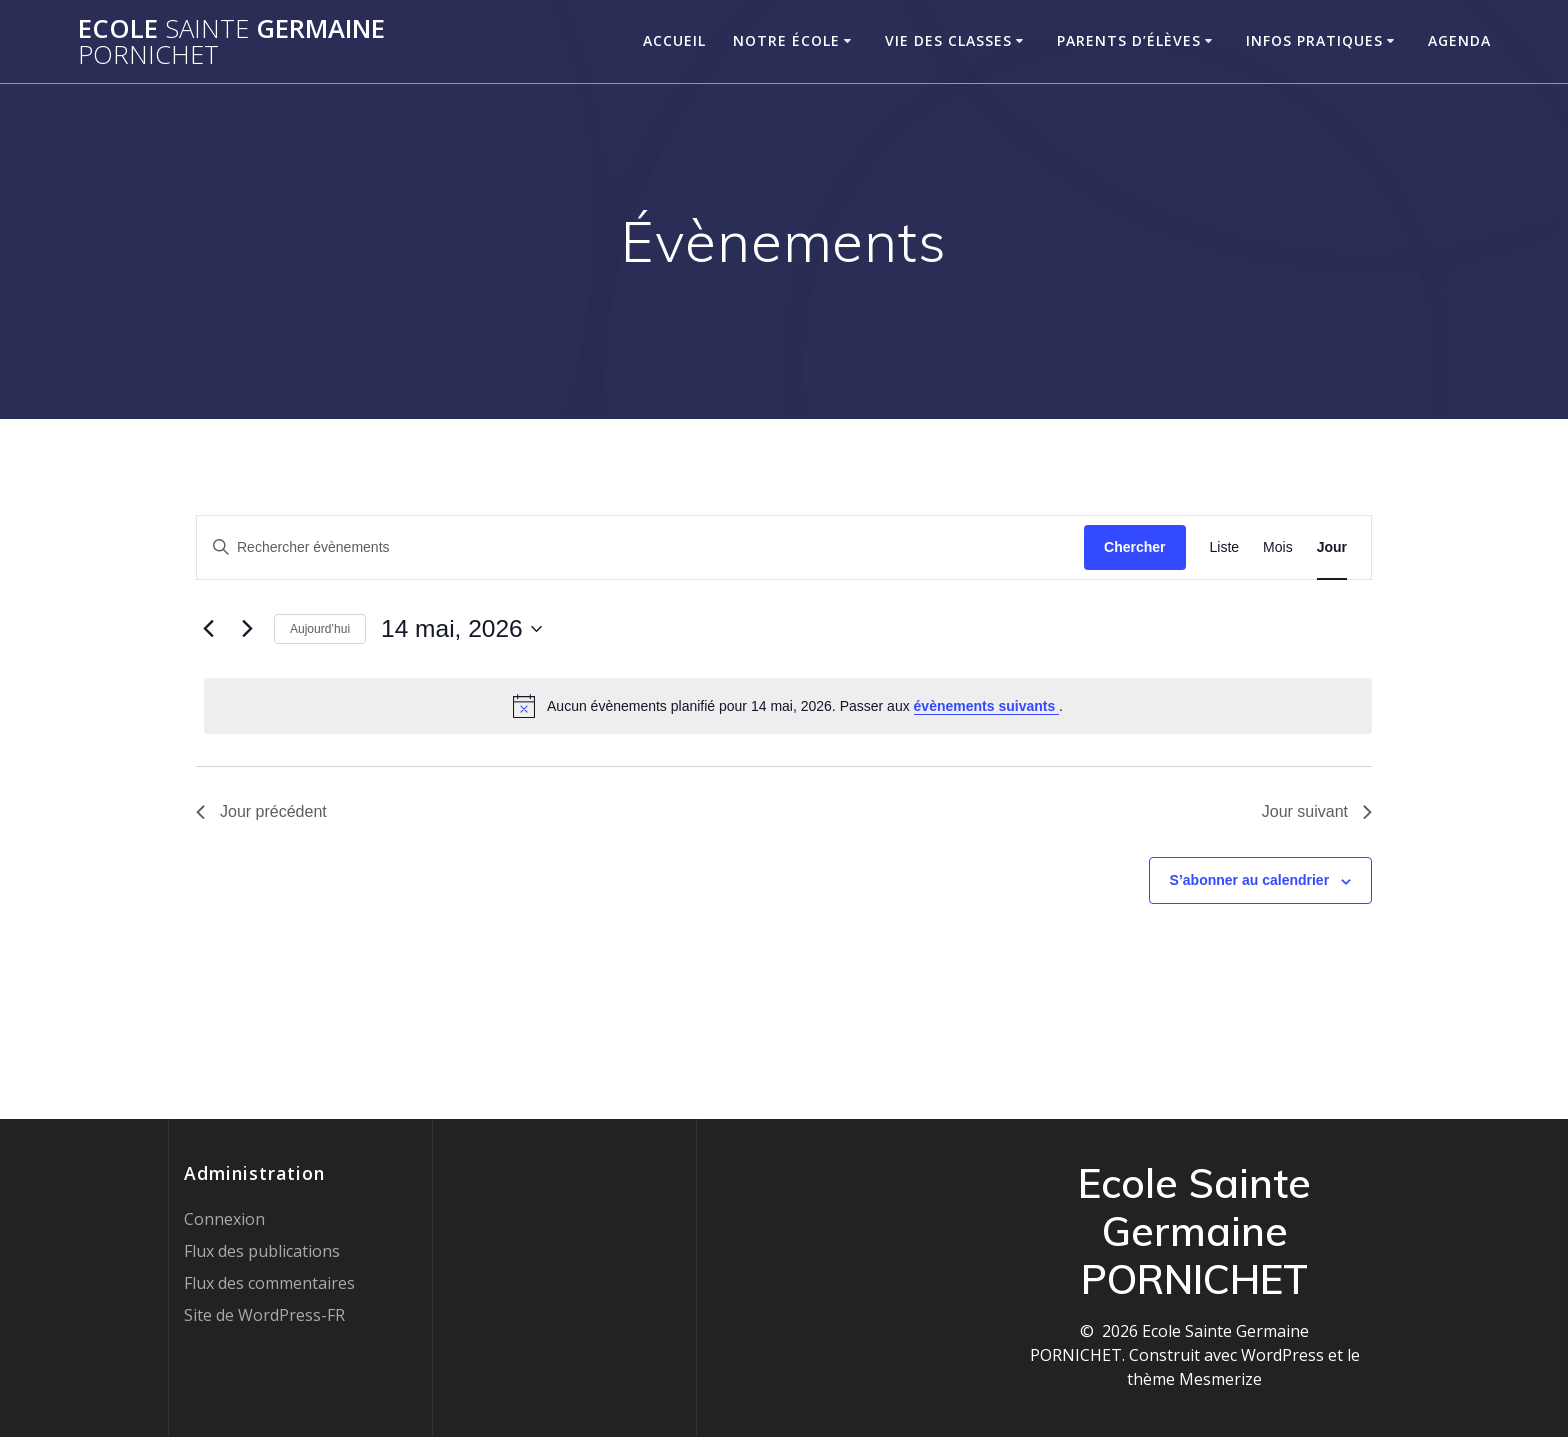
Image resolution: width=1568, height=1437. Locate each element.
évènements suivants (987, 706)
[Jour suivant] (247, 629)
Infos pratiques (1314, 40)
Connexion (224, 1219)
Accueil (674, 40)
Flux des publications (262, 1251)
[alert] (788, 706)
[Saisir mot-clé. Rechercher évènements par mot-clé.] (640, 547)
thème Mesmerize (1194, 1379)
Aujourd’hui (320, 629)
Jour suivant (1317, 811)
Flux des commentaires (269, 1283)
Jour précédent (261, 811)
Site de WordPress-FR (264, 1315)
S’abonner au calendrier (1250, 880)
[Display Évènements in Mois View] (1278, 547)
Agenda (1459, 40)
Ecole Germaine (231, 41)
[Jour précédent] (208, 629)
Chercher (1134, 547)
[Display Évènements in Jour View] (1332, 547)
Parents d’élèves (1129, 40)
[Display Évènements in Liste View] (1225, 547)
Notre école (786, 40)
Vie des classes (948, 40)
